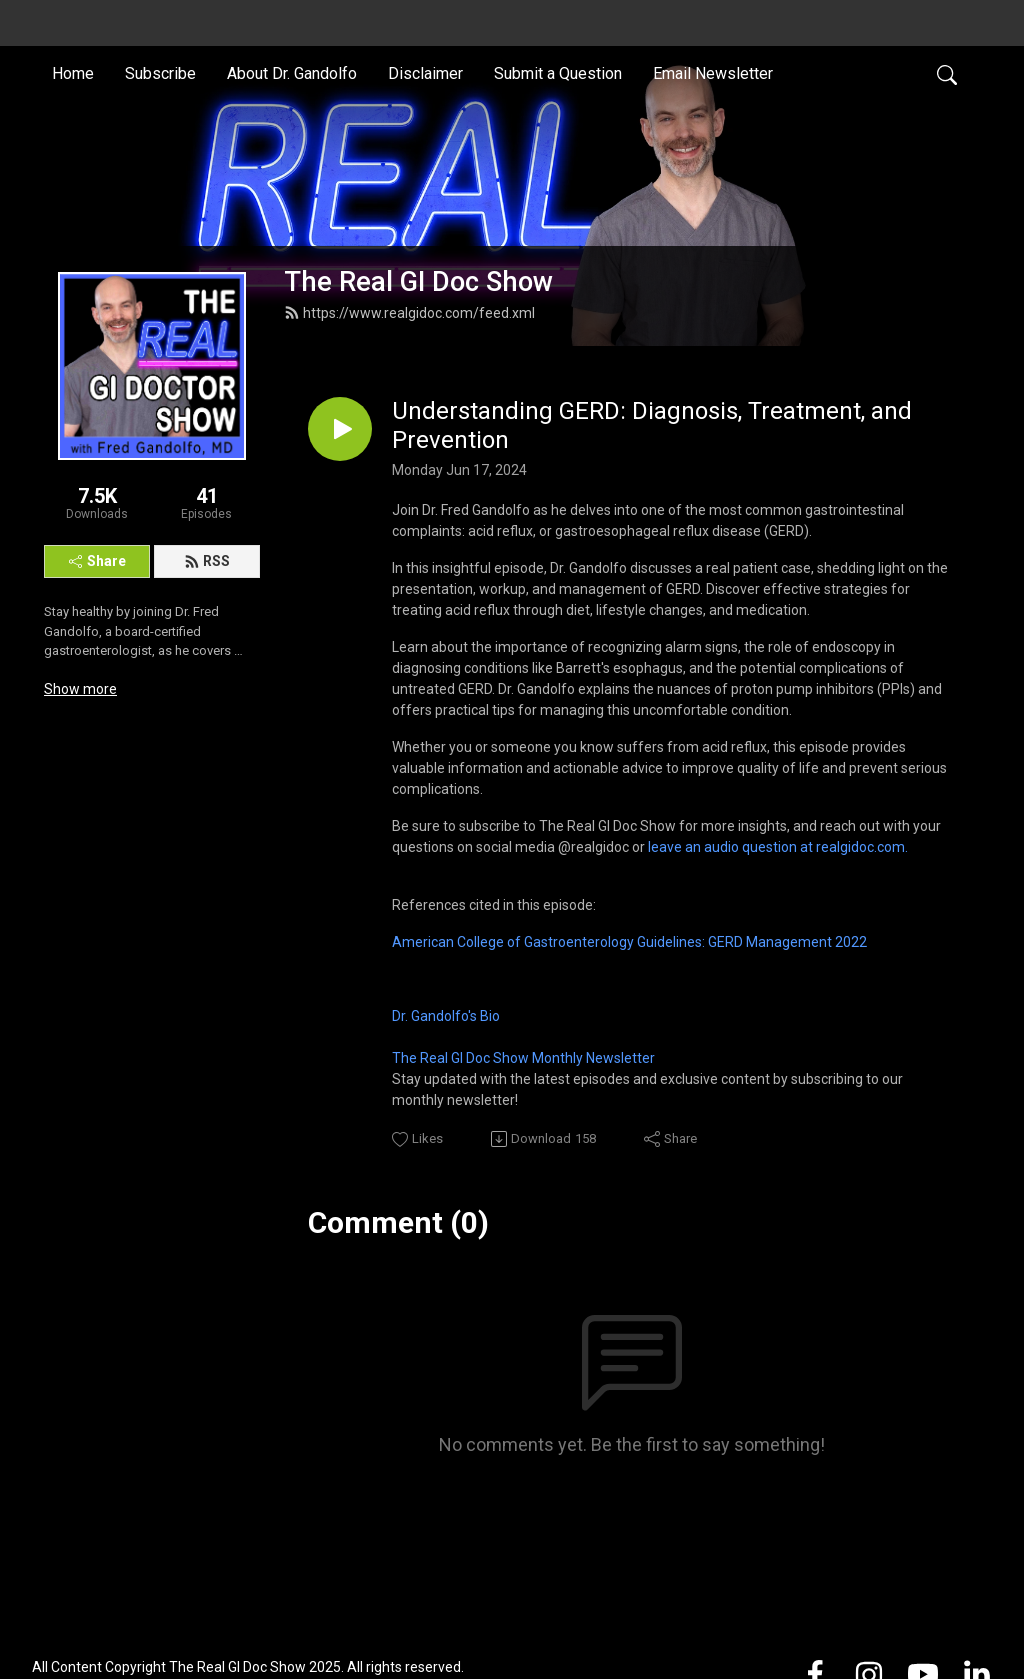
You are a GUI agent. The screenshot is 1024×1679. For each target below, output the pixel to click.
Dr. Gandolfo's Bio (446, 1016)
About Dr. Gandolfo (292, 73)
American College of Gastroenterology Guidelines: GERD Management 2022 (629, 942)
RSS (207, 561)
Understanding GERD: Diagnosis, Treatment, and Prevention (652, 425)
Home (73, 73)
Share (97, 561)
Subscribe (160, 73)
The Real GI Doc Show (418, 282)
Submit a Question (558, 73)
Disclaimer (425, 73)
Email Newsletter (713, 73)
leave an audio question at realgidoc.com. (778, 847)
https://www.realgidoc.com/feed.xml (409, 313)
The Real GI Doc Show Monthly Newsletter (523, 1058)
